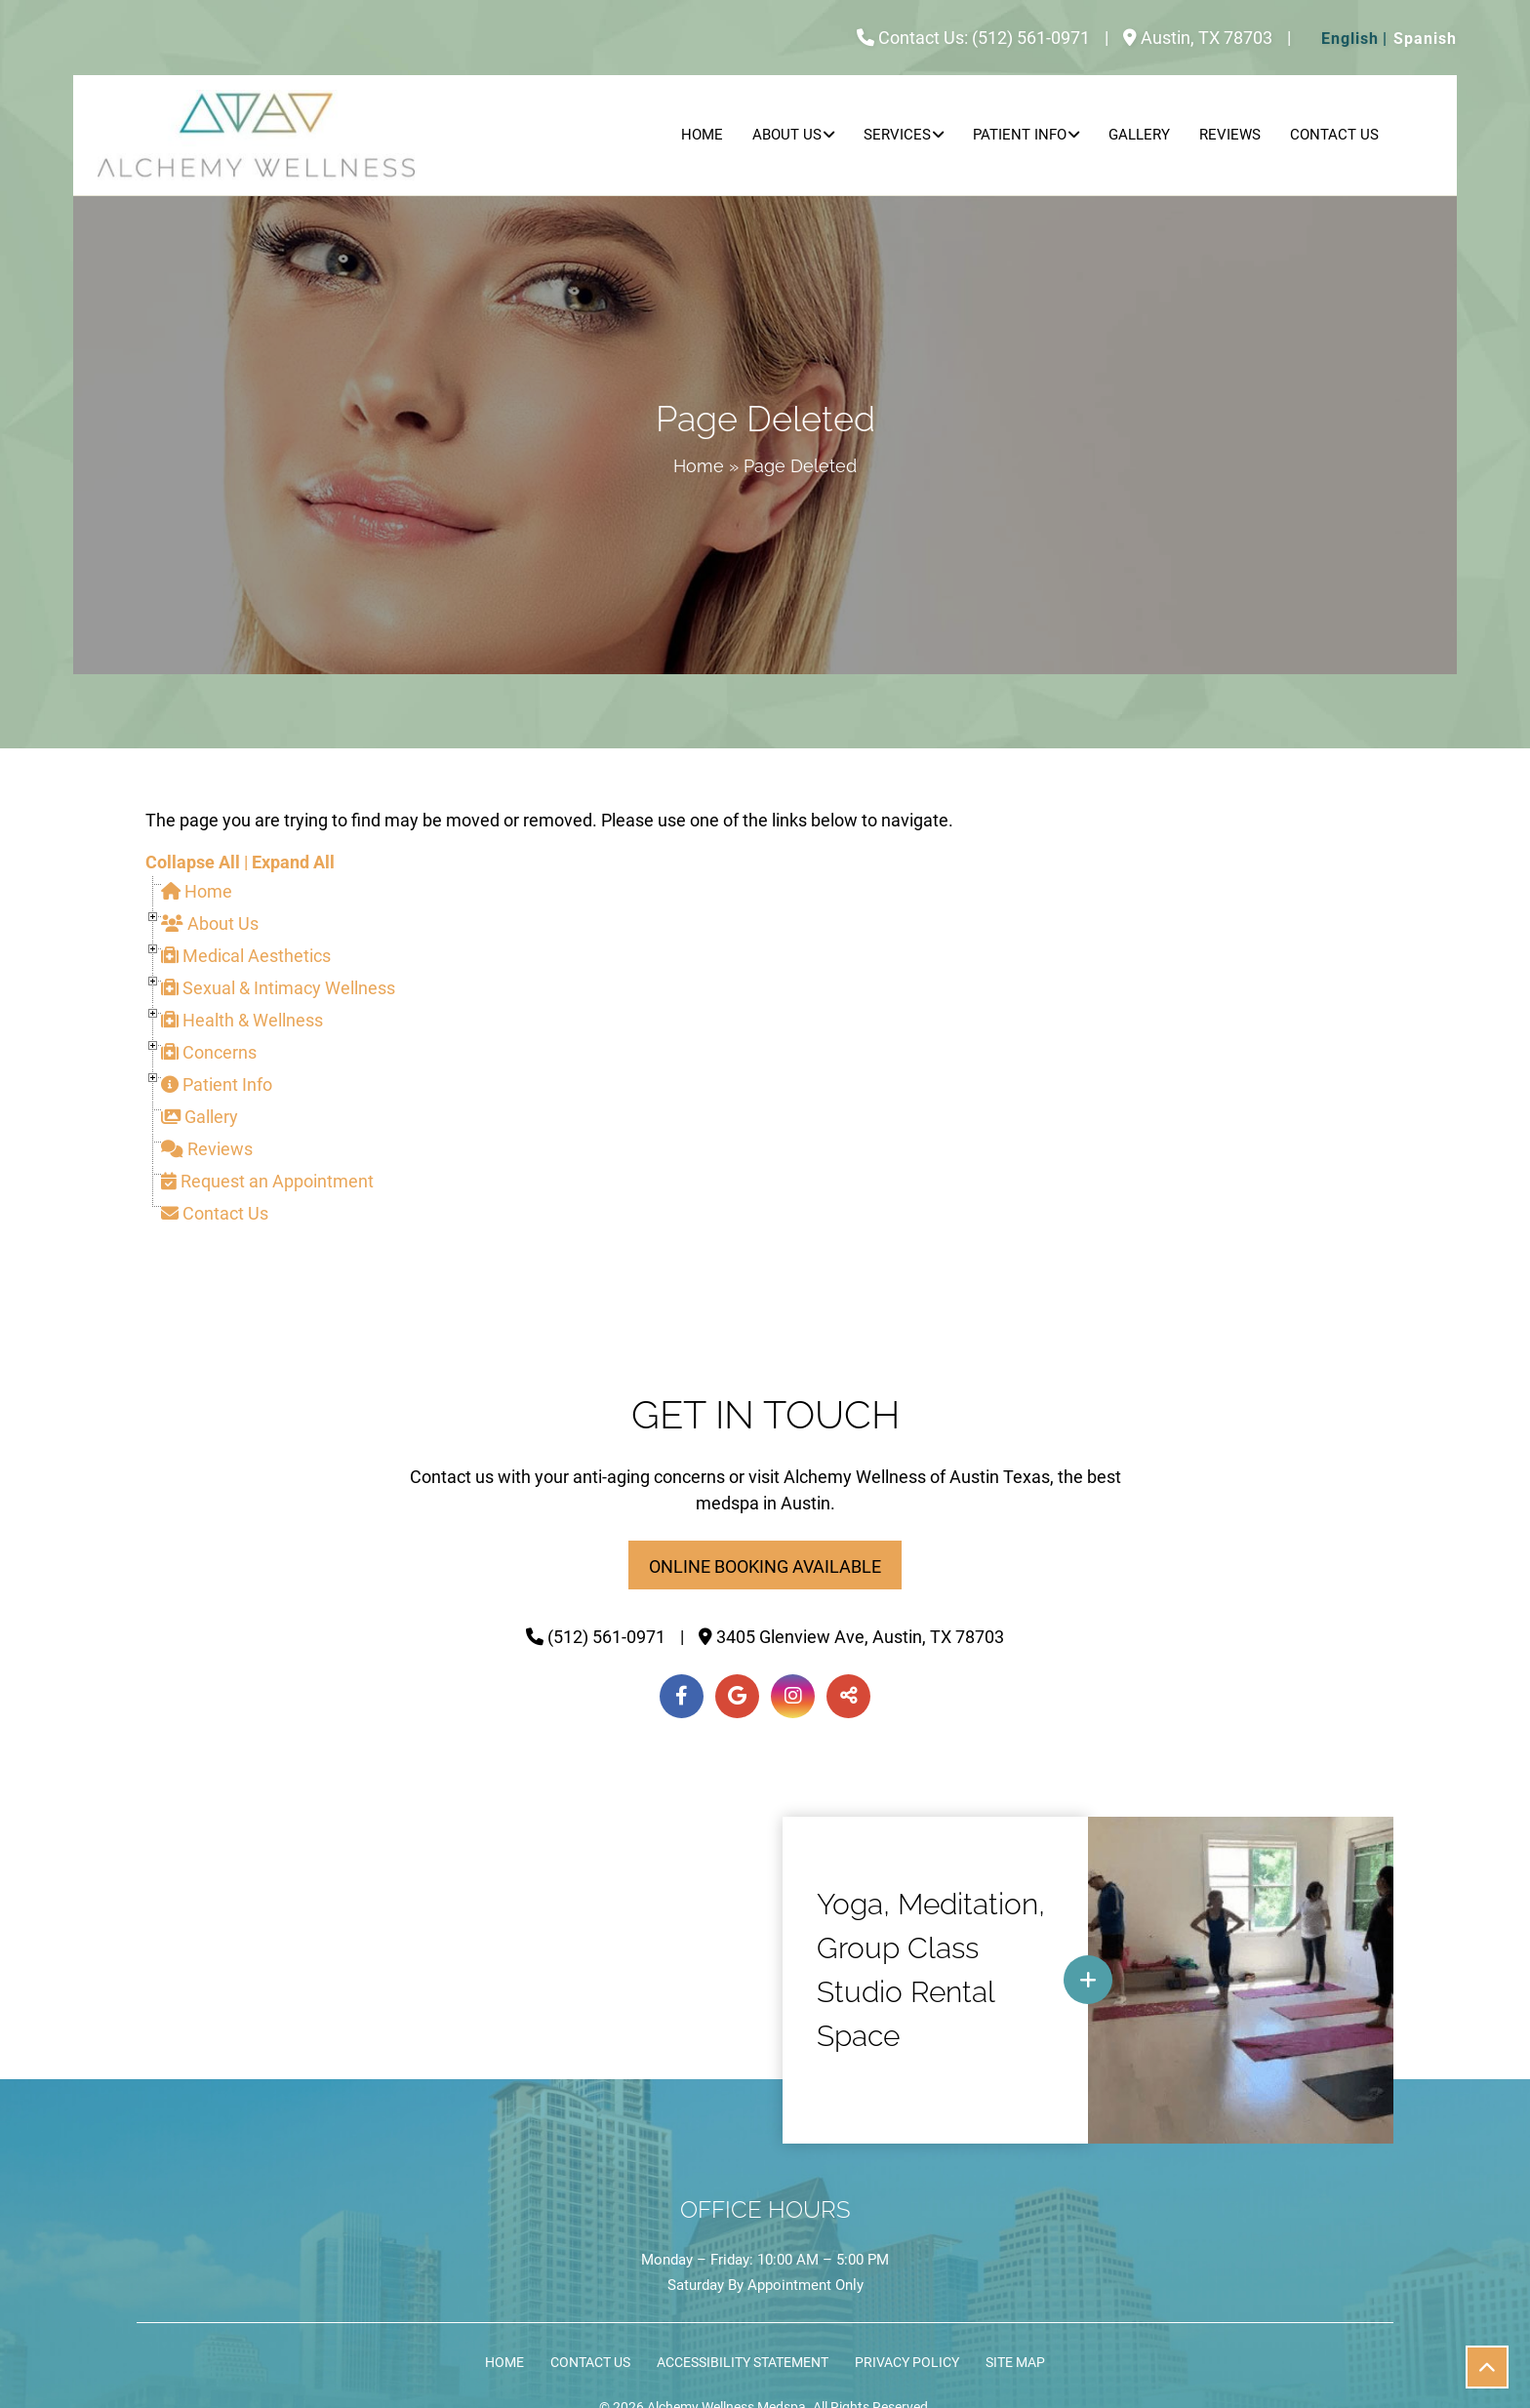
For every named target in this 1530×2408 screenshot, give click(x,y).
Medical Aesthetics (246, 955)
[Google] (737, 1696)
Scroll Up (1494, 2373)
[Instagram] (793, 1696)
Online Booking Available (765, 1566)
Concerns (209, 1052)
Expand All (293, 862)
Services (897, 134)
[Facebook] (682, 1696)
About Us (787, 134)
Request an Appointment (267, 1181)
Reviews (1230, 134)
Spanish (1425, 38)
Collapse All (192, 862)
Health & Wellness (242, 1020)
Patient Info (1020, 134)
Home (702, 134)
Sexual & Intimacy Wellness (278, 988)
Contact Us (1334, 134)
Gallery (1139, 134)
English (1350, 38)
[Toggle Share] (848, 1696)
